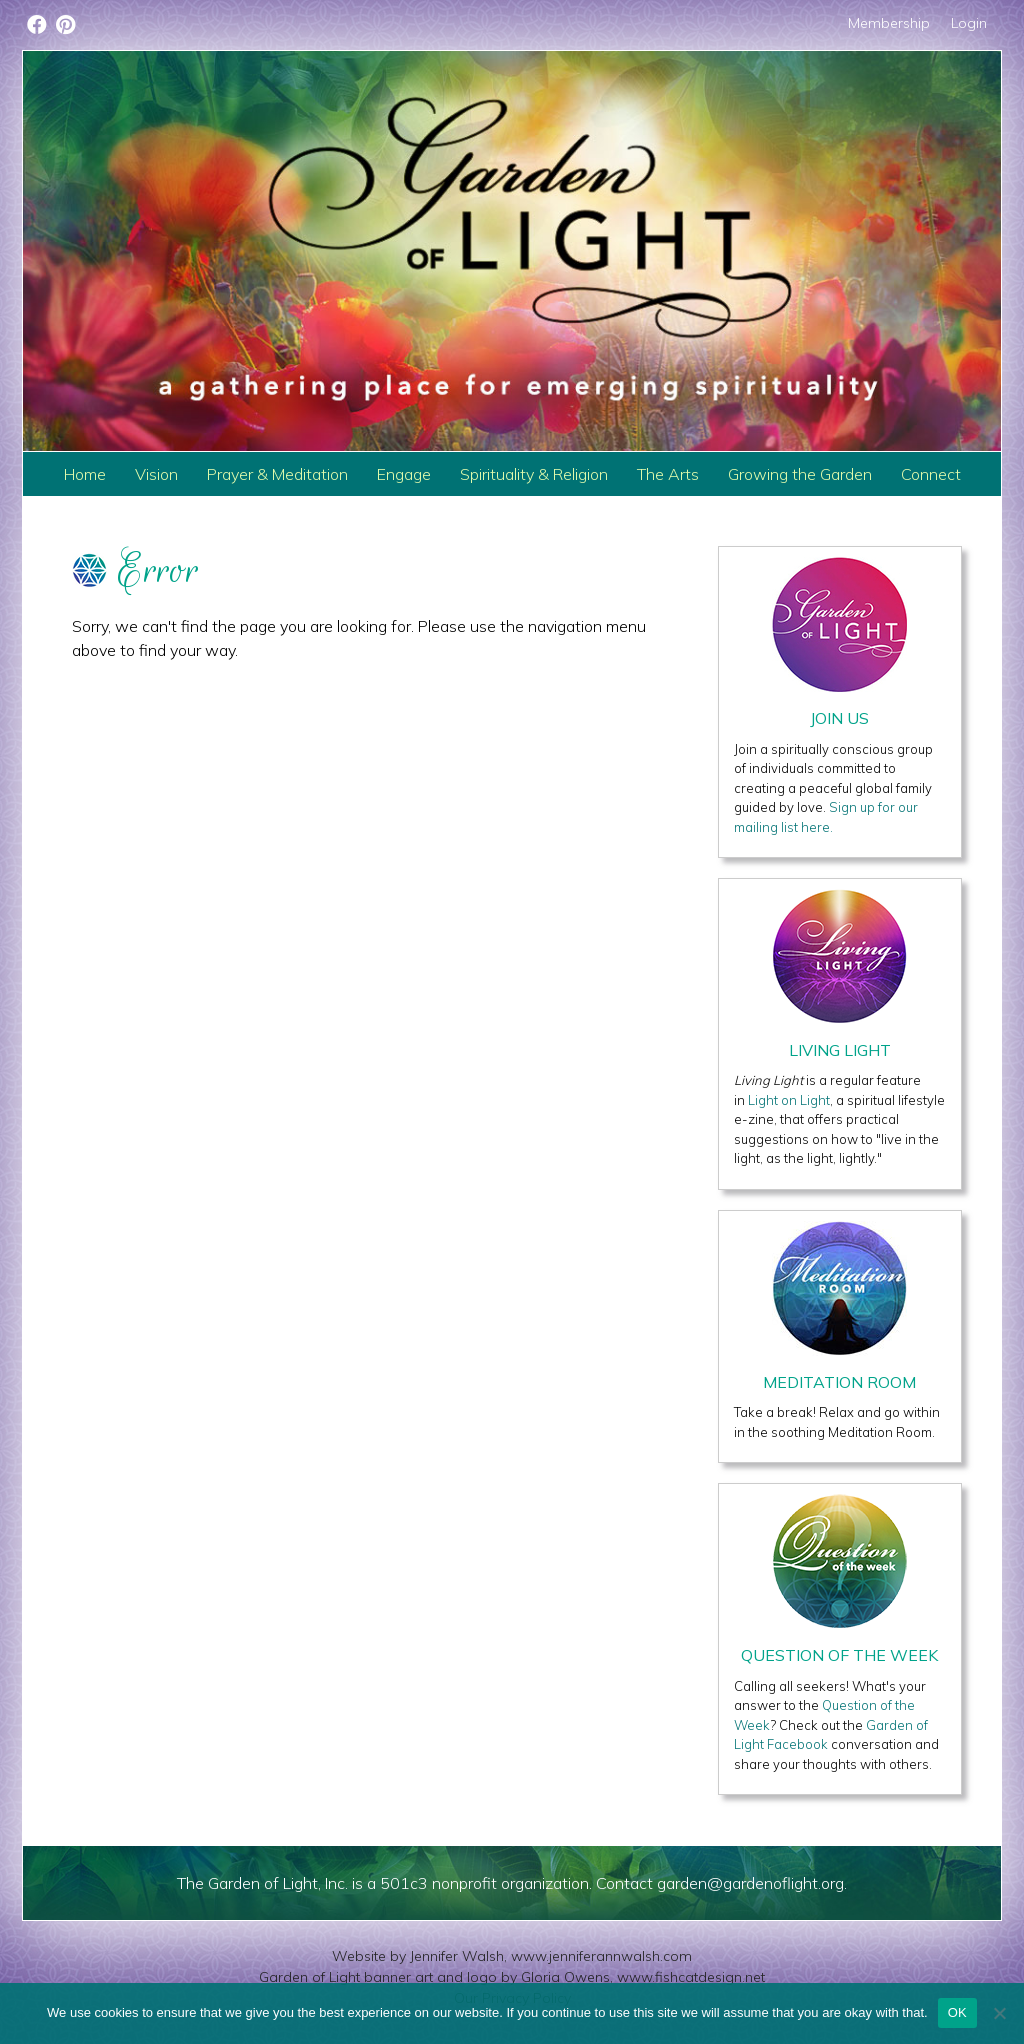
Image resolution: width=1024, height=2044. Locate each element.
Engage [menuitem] (404, 474)
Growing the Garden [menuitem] (800, 474)
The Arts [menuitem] (668, 474)
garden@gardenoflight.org (750, 1883)
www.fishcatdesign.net (691, 1977)
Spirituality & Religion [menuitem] (534, 474)
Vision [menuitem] (156, 474)
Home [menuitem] (85, 474)
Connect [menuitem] (931, 474)
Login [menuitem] (969, 23)
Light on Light (789, 1100)
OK (957, 2012)
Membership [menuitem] (889, 23)
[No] (999, 2013)
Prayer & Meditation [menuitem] (277, 474)
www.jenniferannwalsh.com (601, 1956)
